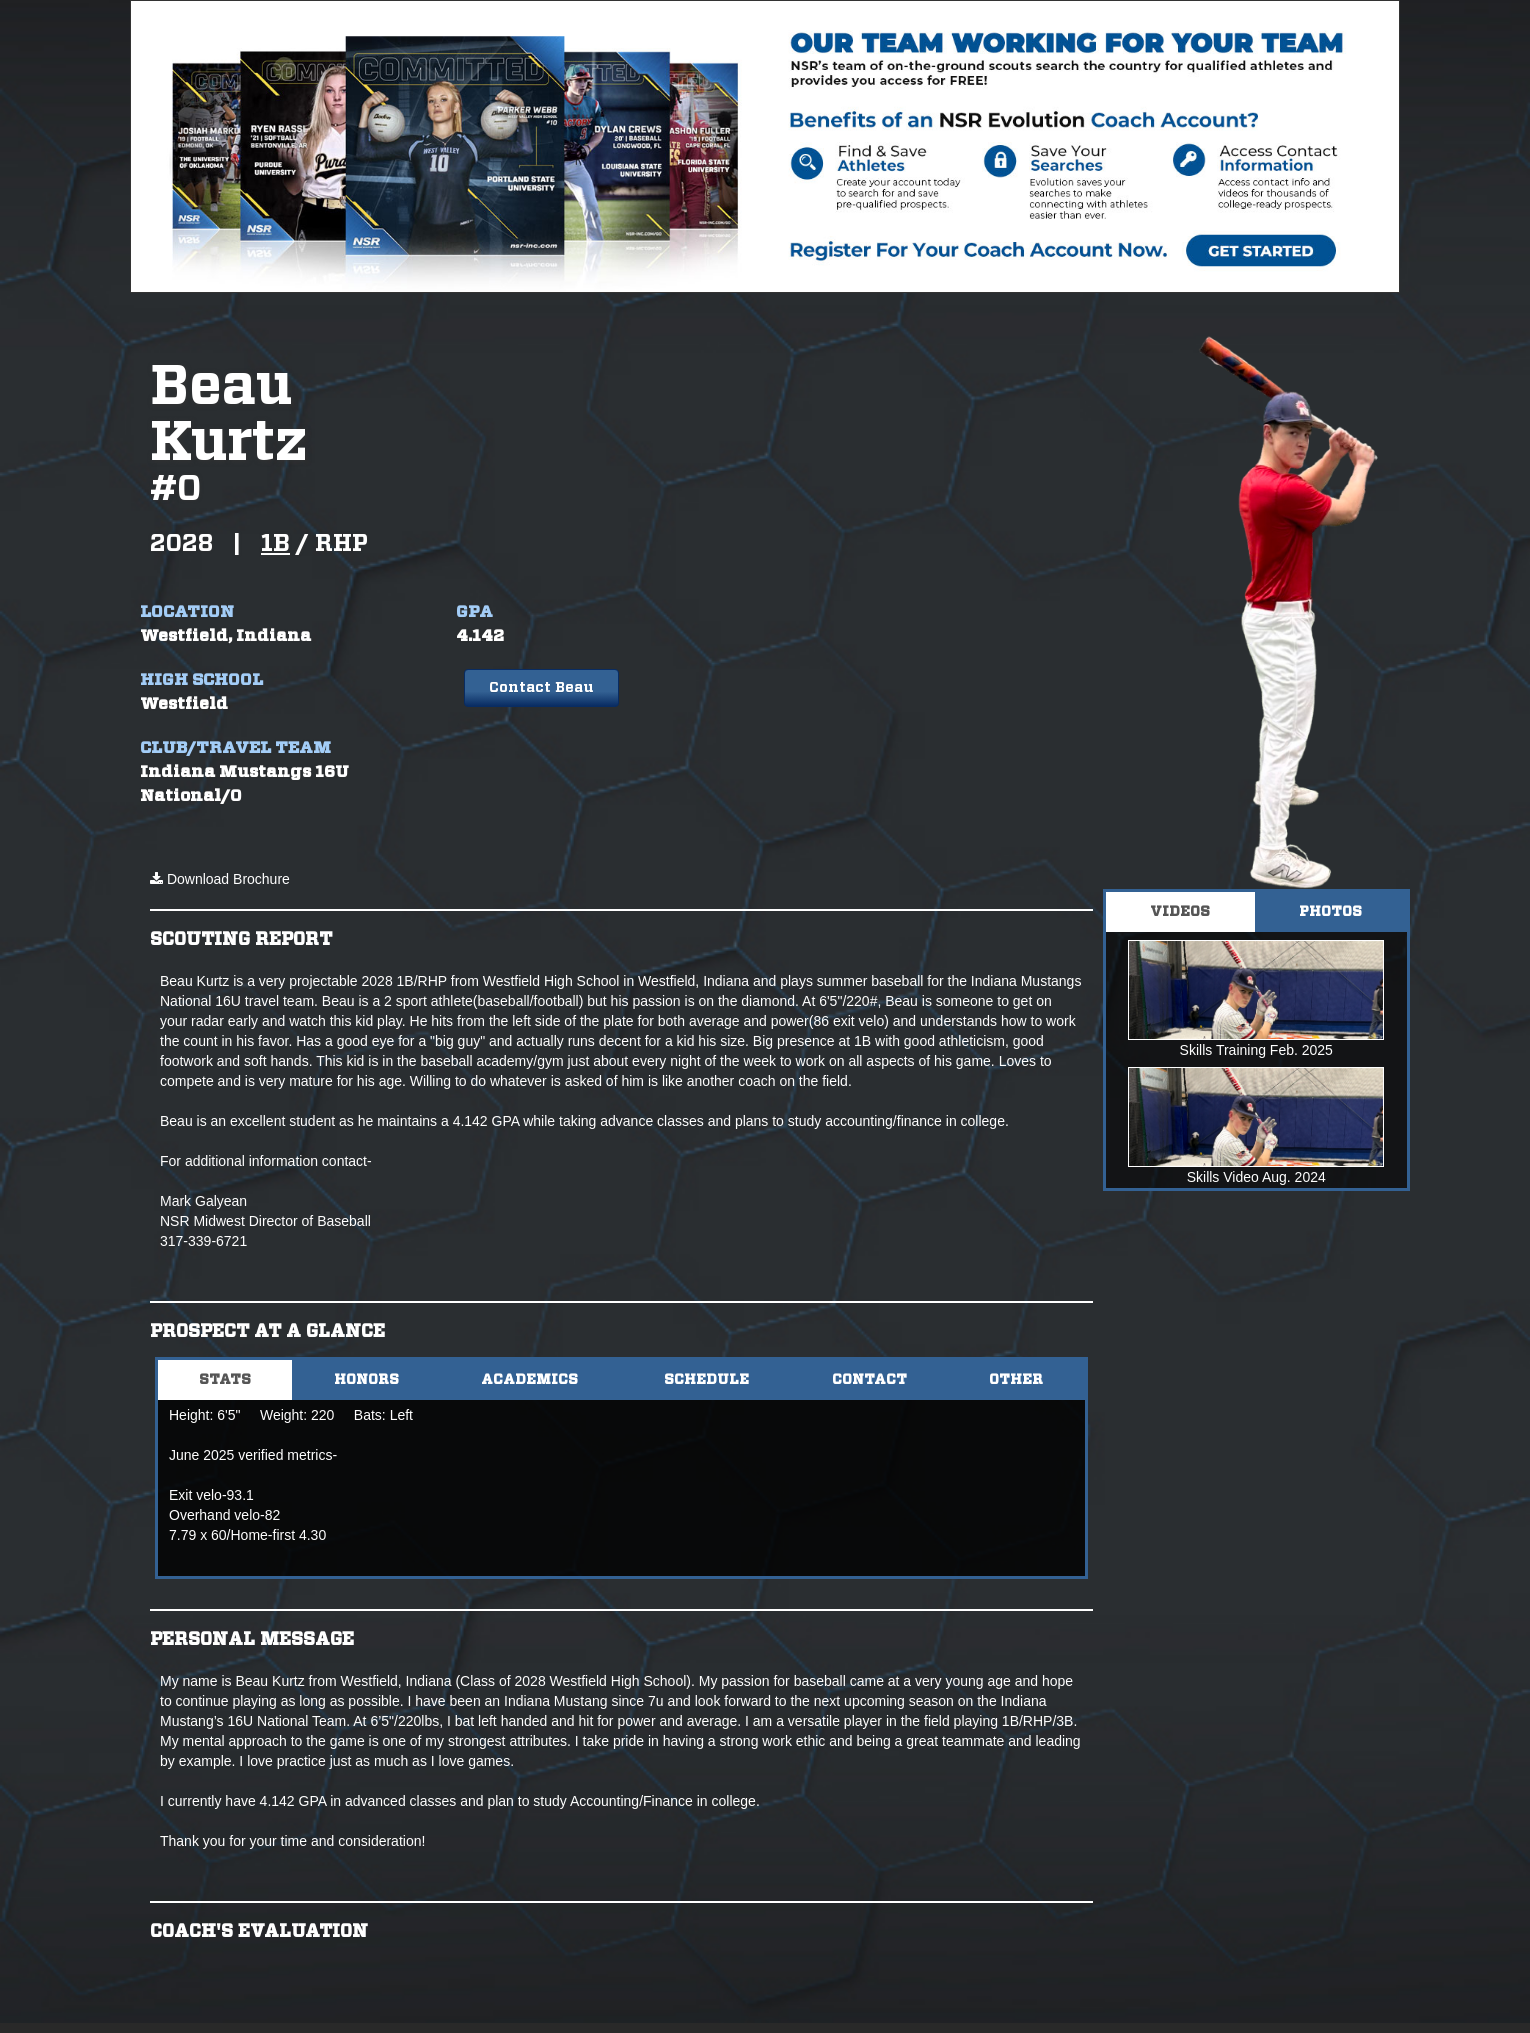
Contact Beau (541, 688)
